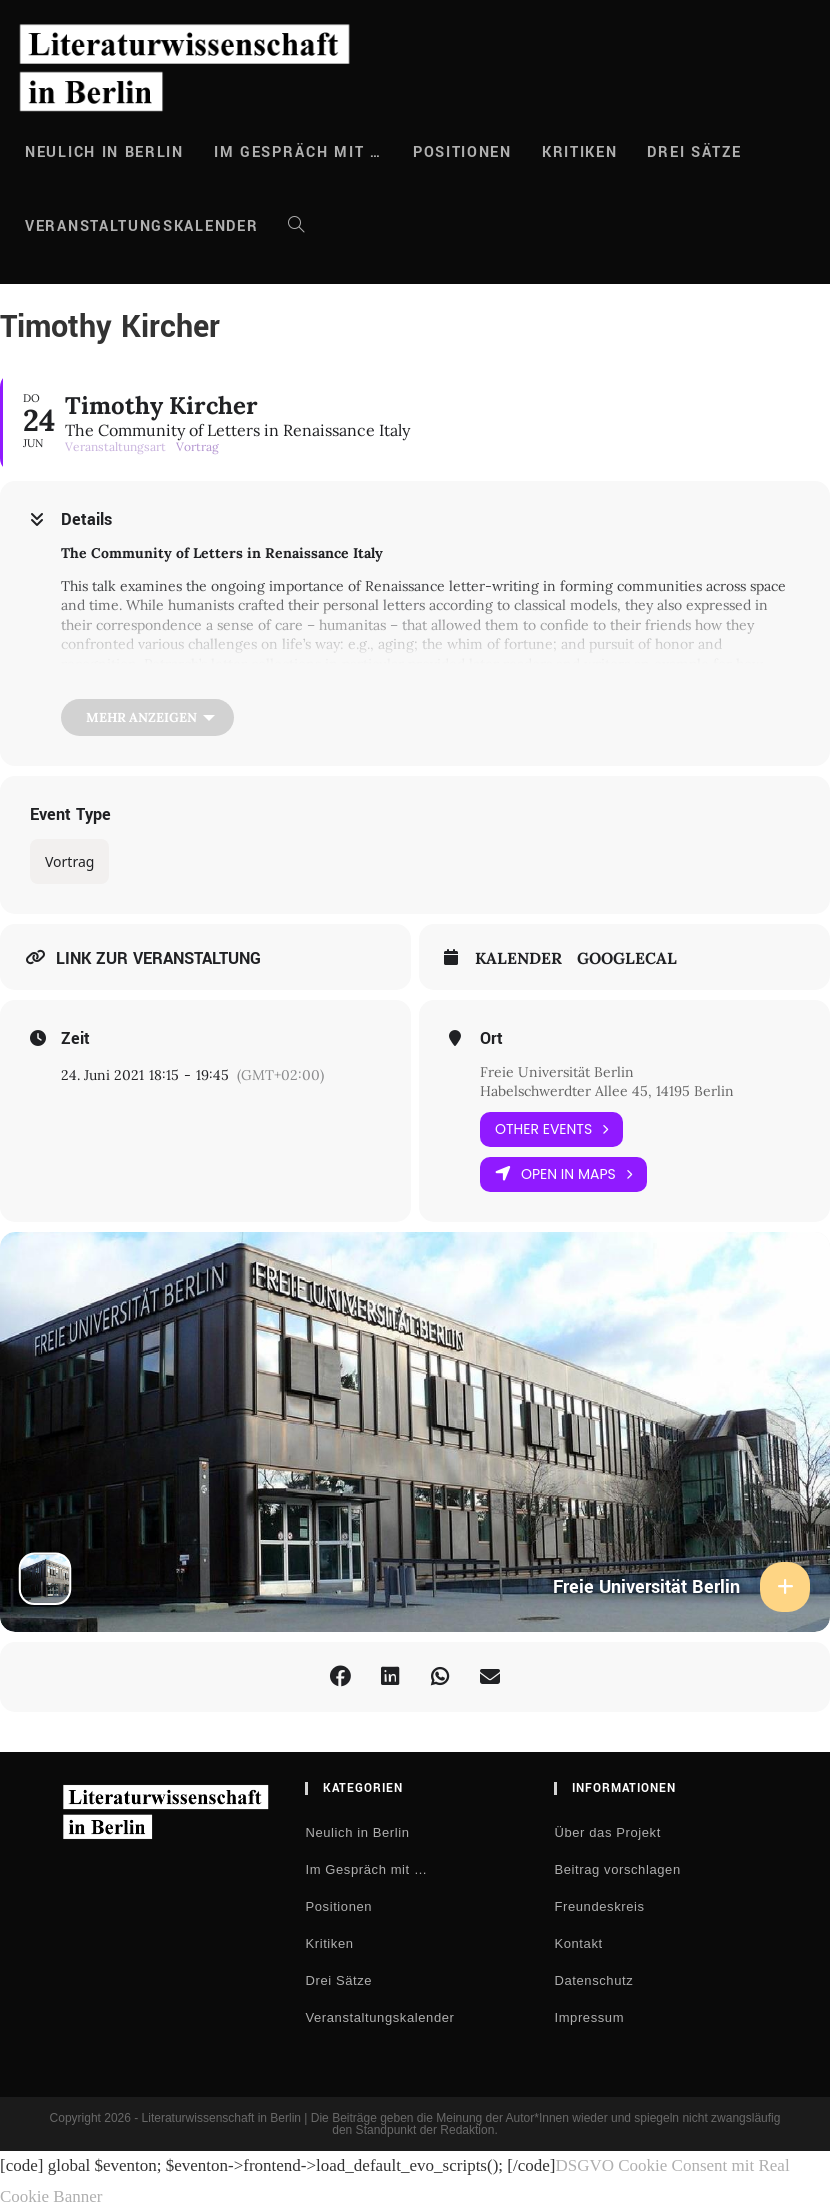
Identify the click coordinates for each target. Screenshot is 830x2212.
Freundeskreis (599, 1906)
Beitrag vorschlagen (617, 1869)
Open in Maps (563, 1174)
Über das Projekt (607, 1832)
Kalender (518, 958)
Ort (491, 1039)
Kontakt (578, 1943)
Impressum (589, 2017)
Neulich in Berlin (357, 1832)
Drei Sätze (338, 1980)
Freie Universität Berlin (557, 1072)
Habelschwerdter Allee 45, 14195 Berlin (607, 1091)
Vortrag (69, 861)
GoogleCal (627, 958)
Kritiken (329, 1943)
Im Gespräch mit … (366, 1869)
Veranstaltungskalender (379, 2017)
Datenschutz (593, 1980)
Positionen (338, 1906)
